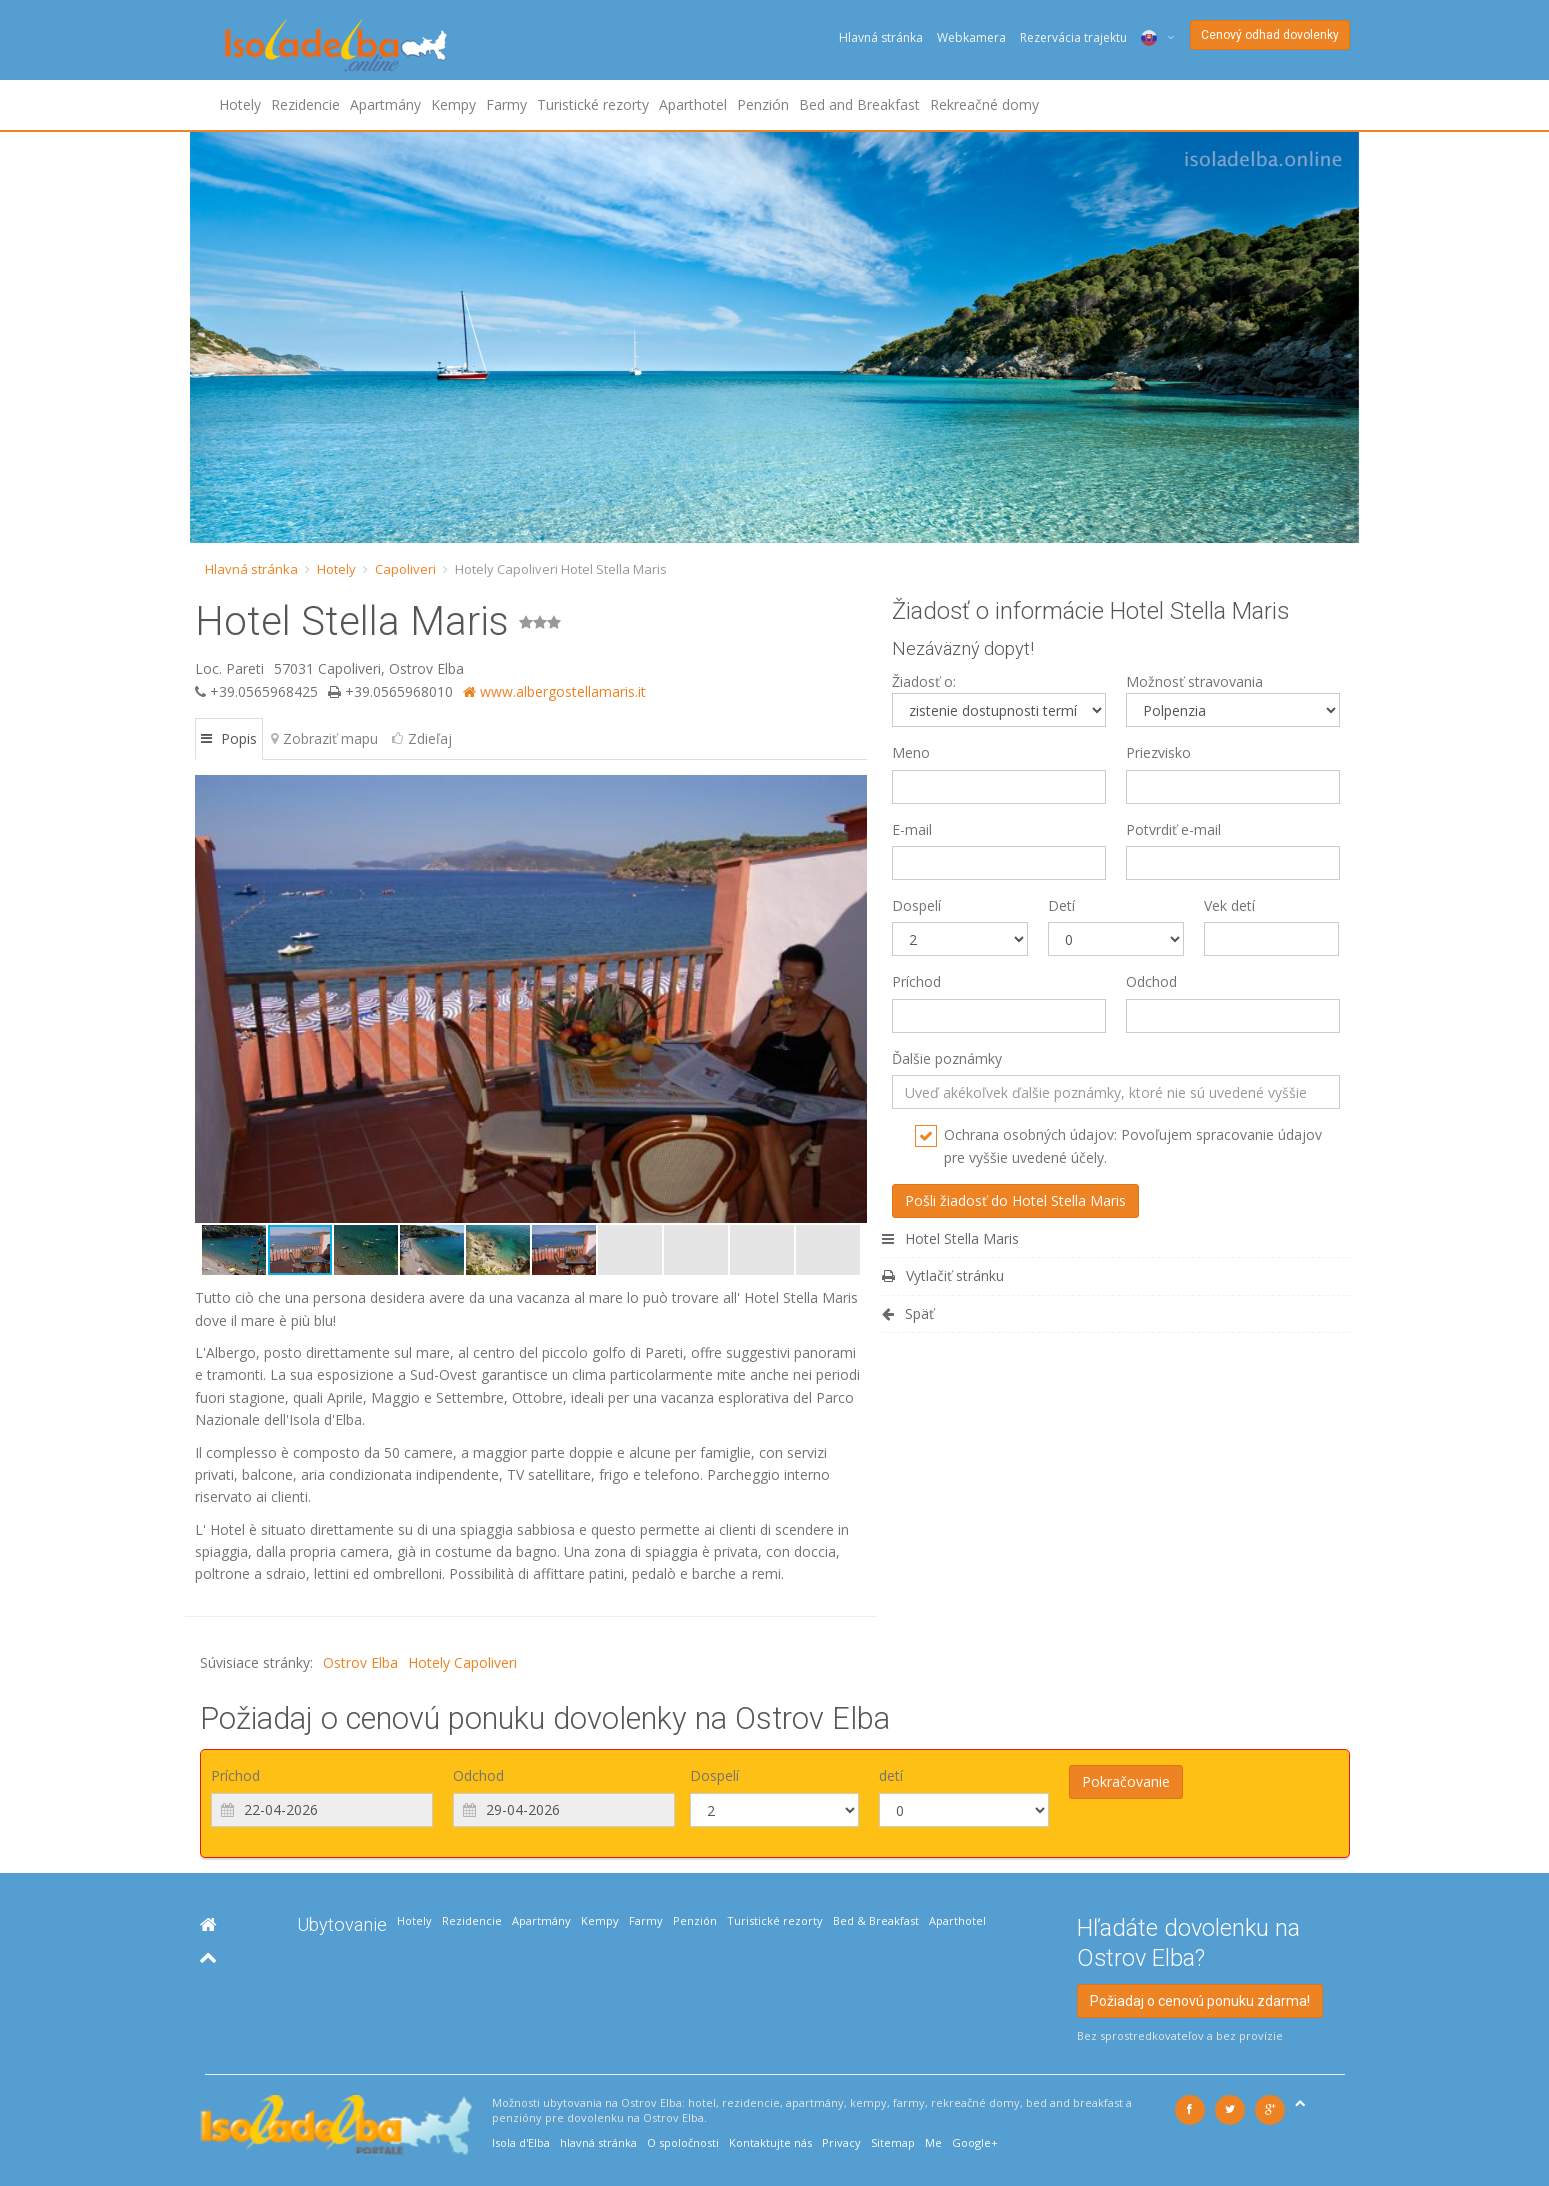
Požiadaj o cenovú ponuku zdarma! (1200, 2001)
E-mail (912, 829)
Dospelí (916, 905)
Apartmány (385, 104)
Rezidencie (305, 104)
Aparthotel (693, 104)
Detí (1061, 905)
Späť (908, 1313)
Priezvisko (1158, 752)
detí (891, 1775)
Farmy (506, 104)
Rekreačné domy (984, 104)
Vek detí (1229, 905)
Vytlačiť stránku (943, 1275)
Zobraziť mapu (324, 738)
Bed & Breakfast (876, 1920)
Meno (911, 752)
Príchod (916, 981)
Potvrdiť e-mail (1173, 829)
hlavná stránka (598, 2142)
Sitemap (893, 2142)
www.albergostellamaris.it (554, 691)
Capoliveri (405, 569)
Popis (229, 738)
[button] (213, 999)
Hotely (240, 104)
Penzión (763, 104)
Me (933, 2142)
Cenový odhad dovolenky (1270, 35)
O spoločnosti (683, 2142)
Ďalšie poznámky (947, 1058)
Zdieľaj (422, 738)
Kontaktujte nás (770, 2142)
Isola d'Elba (521, 2142)
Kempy (453, 104)
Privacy (841, 2142)
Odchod (1151, 981)
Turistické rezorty (593, 104)
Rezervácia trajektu (1073, 37)
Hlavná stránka (881, 37)
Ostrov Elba (360, 1662)
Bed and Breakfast (859, 104)
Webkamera (971, 37)
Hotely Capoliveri (462, 1662)
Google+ (975, 2142)
